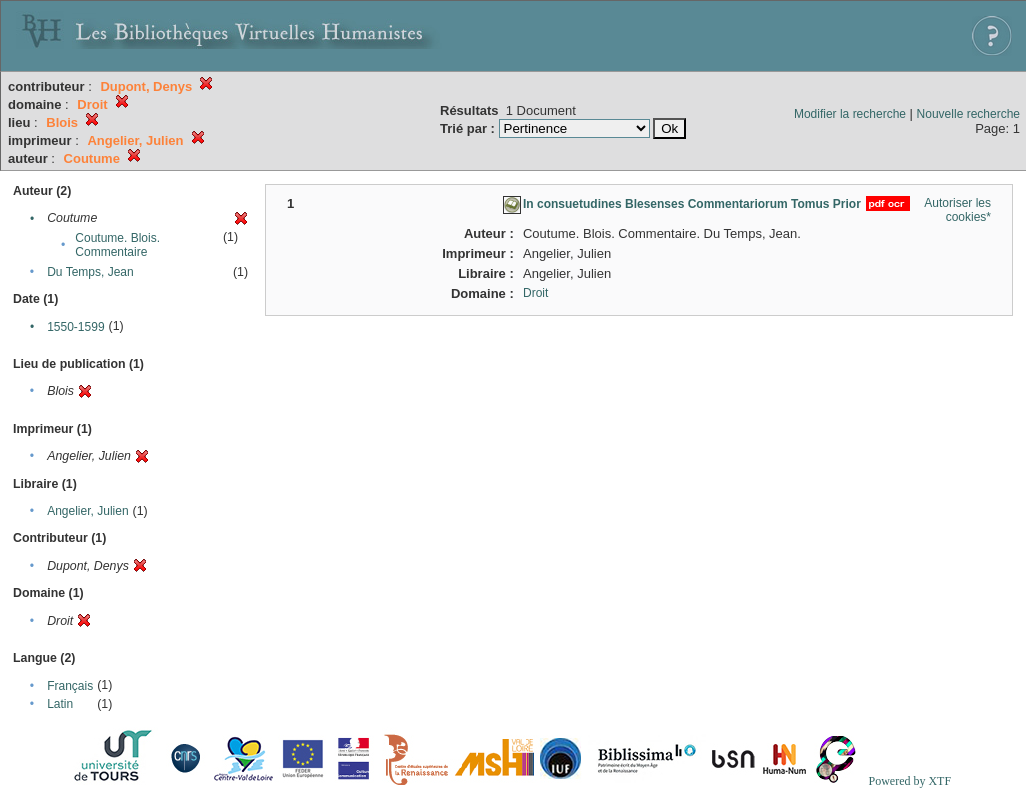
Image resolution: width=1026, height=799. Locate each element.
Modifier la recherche (850, 114)
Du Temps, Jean (90, 272)
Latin (60, 704)
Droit (535, 293)
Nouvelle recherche (968, 114)
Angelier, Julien (87, 511)
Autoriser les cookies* (957, 210)
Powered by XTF (909, 781)
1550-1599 (75, 327)
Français (70, 686)
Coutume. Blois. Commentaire (117, 245)
